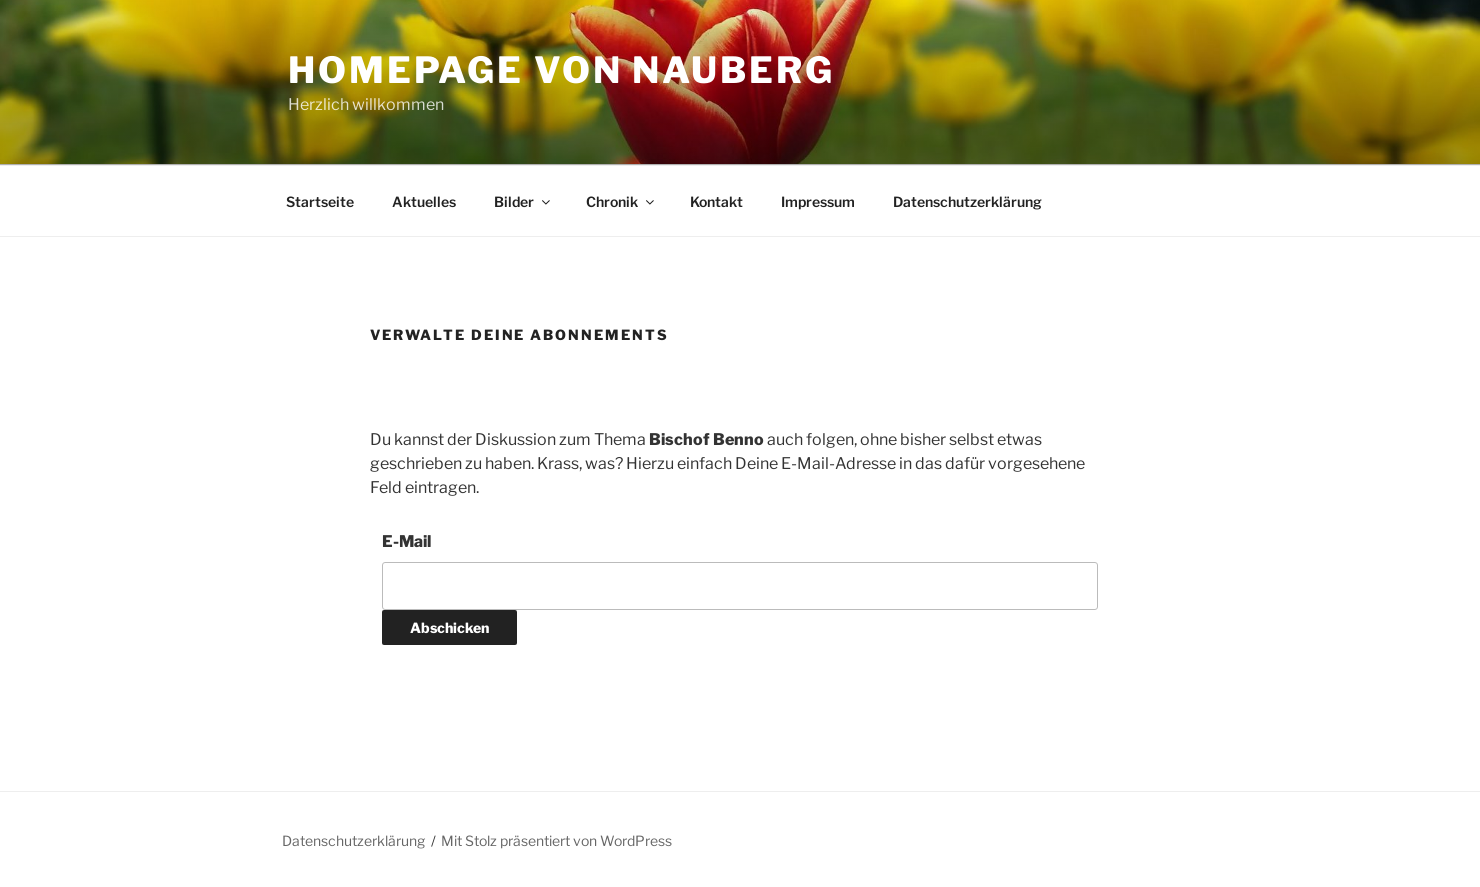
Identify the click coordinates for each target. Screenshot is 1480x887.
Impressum (818, 201)
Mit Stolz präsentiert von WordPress (556, 840)
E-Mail (406, 541)
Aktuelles (424, 201)
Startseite (320, 201)
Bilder (523, 201)
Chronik (621, 201)
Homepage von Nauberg (561, 70)
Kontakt (716, 201)
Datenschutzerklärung (967, 201)
